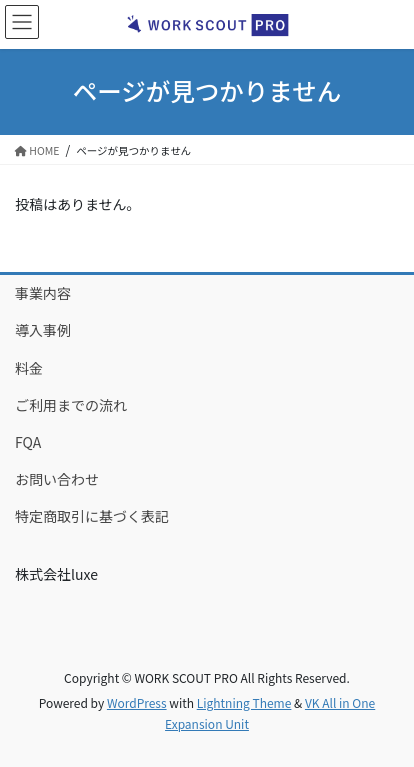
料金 (29, 368)
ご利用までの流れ (71, 405)
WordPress (137, 702)
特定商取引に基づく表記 (92, 516)
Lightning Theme (244, 702)
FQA (28, 442)
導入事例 (43, 330)
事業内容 (43, 293)
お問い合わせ (57, 479)
